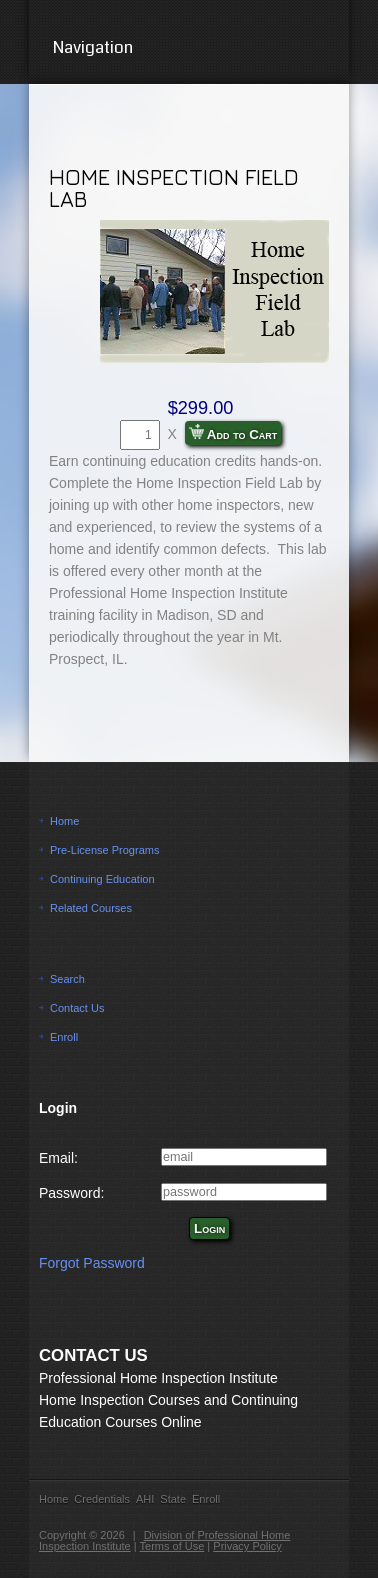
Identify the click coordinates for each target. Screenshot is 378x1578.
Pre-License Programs (104, 850)
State (173, 1499)
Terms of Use (172, 1546)
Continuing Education (102, 879)
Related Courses (91, 908)
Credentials (102, 1499)
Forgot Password (92, 1263)
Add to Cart (233, 433)
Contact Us (77, 1008)
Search (67, 979)
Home (64, 821)
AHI (145, 1499)
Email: (58, 1158)
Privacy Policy (247, 1546)
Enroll (64, 1037)
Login (209, 1228)
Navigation (189, 47)
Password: (71, 1193)
